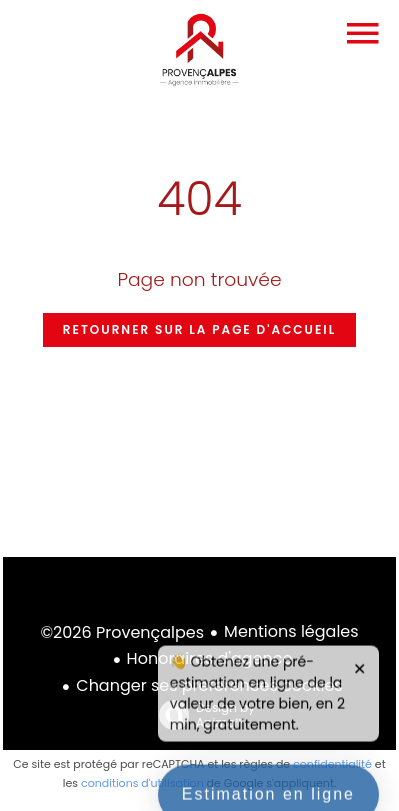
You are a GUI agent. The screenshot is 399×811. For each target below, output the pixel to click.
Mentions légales (291, 631)
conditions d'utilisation (142, 783)
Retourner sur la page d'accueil (199, 329)
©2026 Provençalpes (122, 632)
